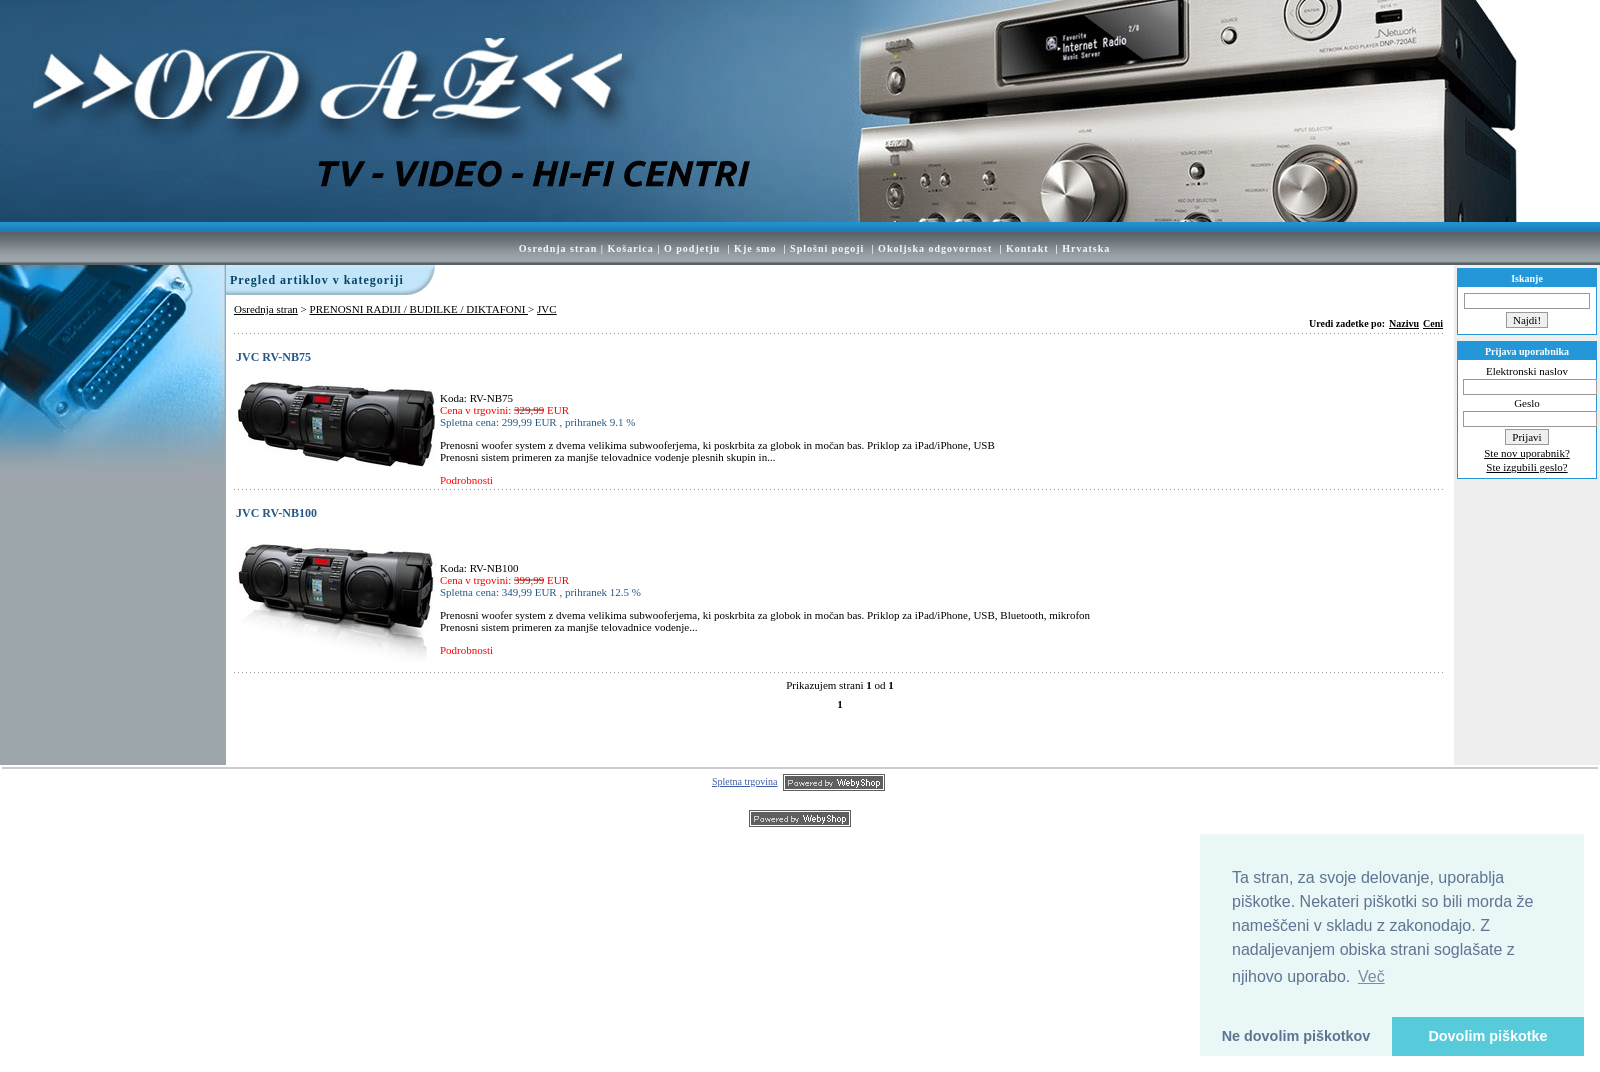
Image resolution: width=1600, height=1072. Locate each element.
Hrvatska (1086, 248)
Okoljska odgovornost (935, 248)
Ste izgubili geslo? (1526, 467)
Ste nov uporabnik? (1527, 453)
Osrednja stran (558, 248)
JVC (547, 309)
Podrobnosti (466, 480)
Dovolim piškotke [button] (1487, 1036)
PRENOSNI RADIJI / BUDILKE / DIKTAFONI (419, 309)
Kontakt (1027, 248)
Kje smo (755, 248)
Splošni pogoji (827, 248)
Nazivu (1404, 323)
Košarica (630, 248)
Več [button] (1371, 976)
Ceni (1433, 323)
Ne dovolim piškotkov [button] (1296, 1036)
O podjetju (692, 248)
